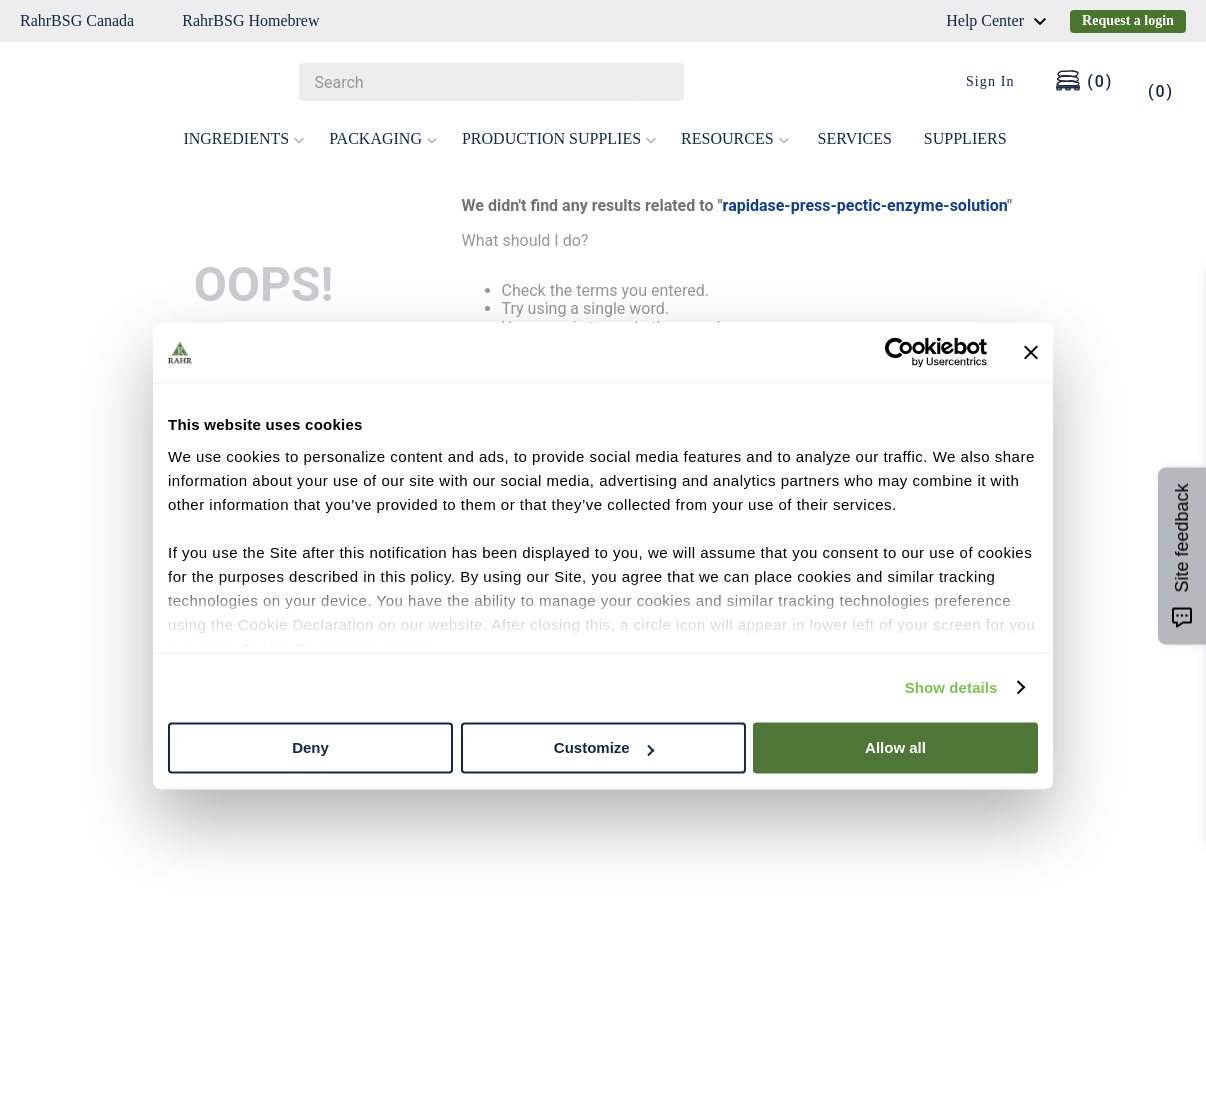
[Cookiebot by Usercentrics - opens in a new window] (899, 352)
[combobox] (492, 82)
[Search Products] (659, 82)
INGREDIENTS (244, 138)
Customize (604, 747)
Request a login (1128, 20)
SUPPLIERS (965, 138)
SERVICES (855, 138)
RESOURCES (735, 138)
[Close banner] (1031, 352)
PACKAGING (383, 138)
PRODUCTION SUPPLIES (559, 138)
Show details (951, 687)
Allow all (895, 747)
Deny (310, 747)
